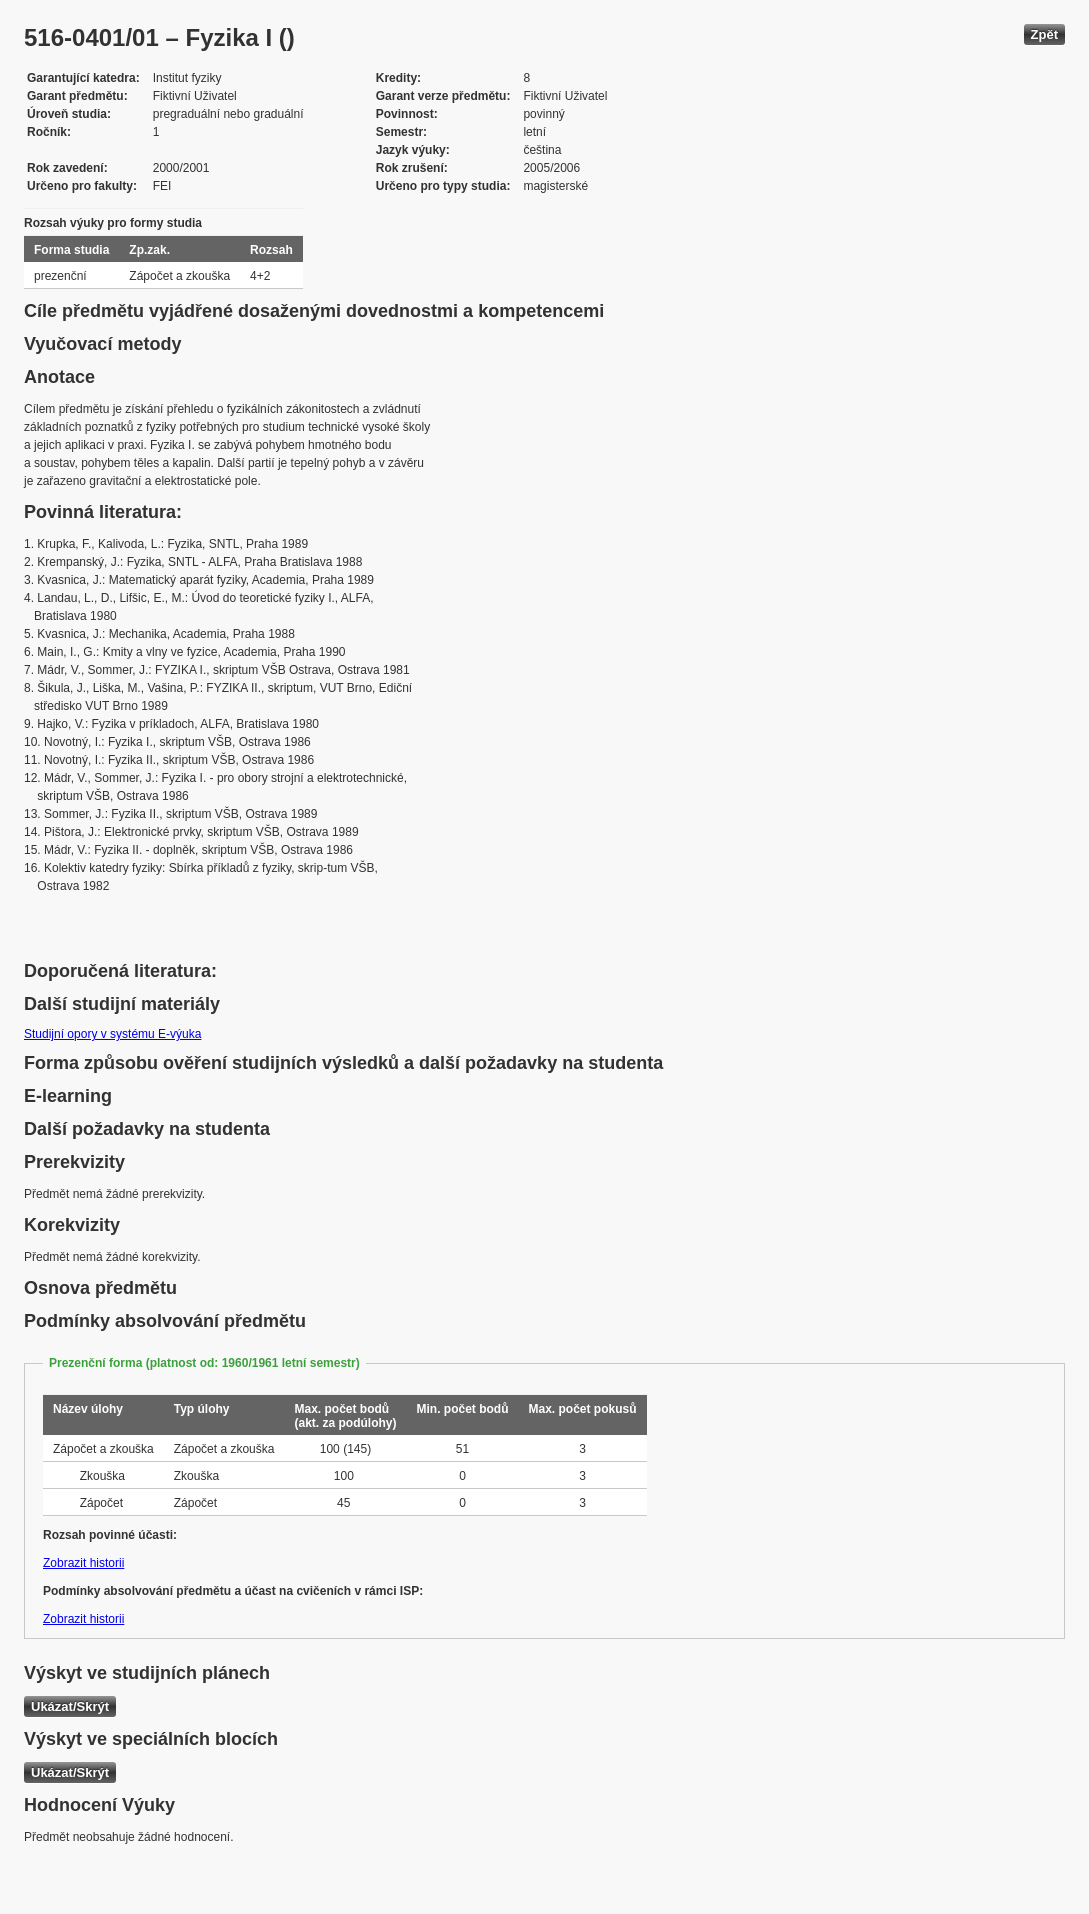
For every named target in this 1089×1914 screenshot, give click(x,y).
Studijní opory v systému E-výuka (112, 1034)
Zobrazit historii (83, 1563)
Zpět (1044, 34)
